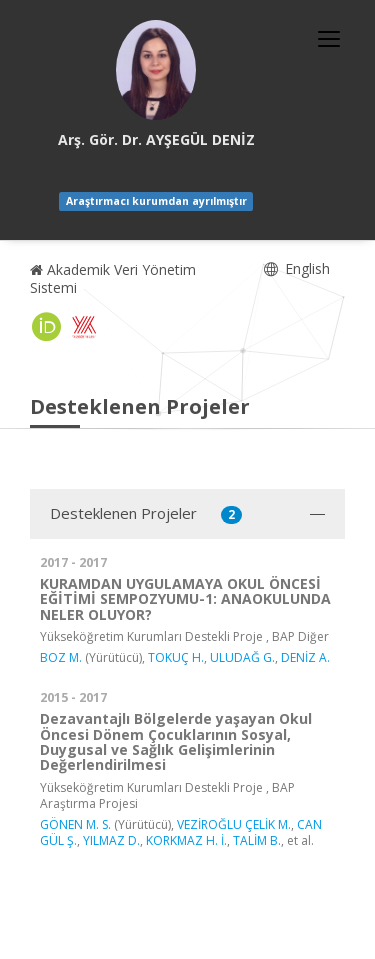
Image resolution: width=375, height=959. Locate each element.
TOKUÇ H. (176, 657)
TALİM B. (257, 840)
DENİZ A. (305, 657)
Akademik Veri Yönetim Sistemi (113, 278)
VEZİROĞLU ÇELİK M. (234, 824)
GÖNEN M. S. (75, 824)
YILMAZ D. (111, 840)
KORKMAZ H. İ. (186, 840)
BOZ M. (61, 657)
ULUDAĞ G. (242, 657)
